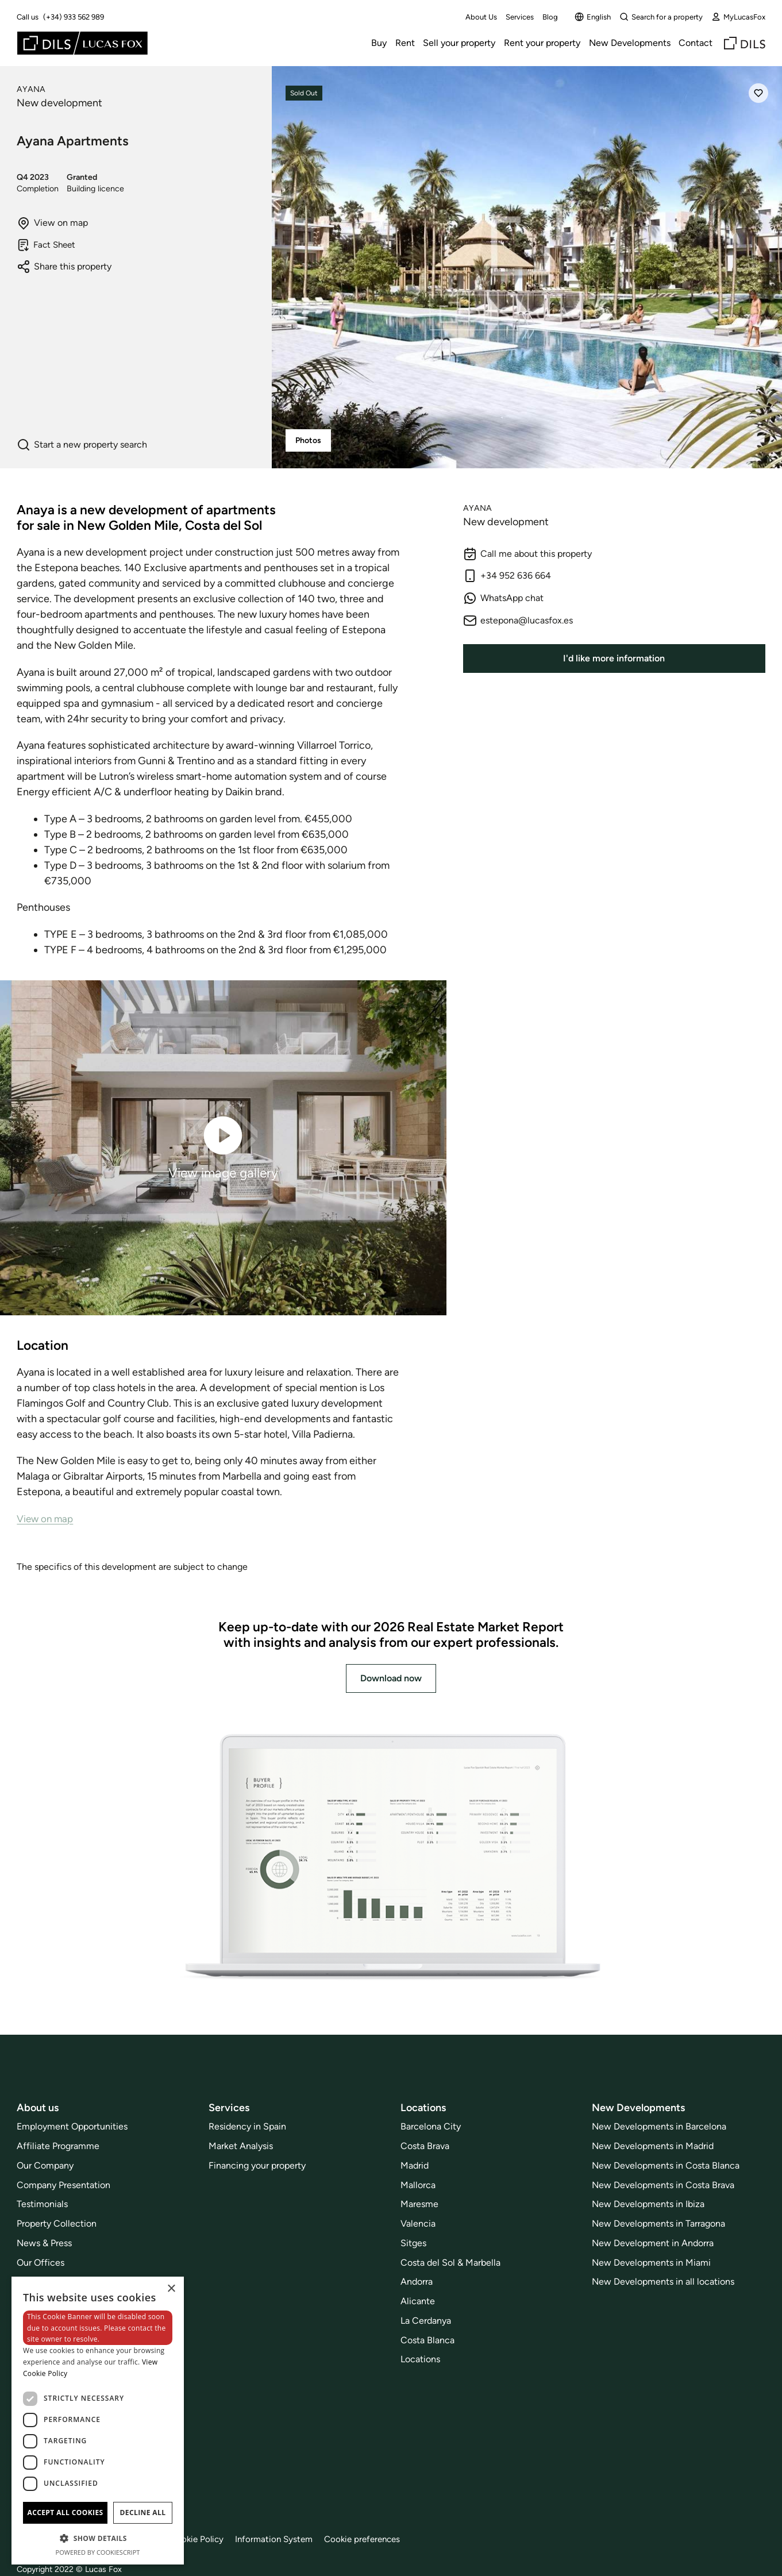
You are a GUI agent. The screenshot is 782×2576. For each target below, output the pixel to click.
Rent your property (542, 42)
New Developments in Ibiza (648, 2203)
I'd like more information (614, 658)
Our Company (45, 2165)
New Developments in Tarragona (658, 2223)
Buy (379, 42)
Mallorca (418, 2185)
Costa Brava (424, 2145)
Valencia (418, 2223)
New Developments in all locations (663, 2281)
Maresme (419, 2203)
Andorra (416, 2281)
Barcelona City (430, 2126)
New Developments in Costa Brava (663, 2185)
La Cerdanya (425, 2320)
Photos (308, 440)
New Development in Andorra (653, 2243)
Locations (420, 2359)
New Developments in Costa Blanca (665, 2165)
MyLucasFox (738, 16)
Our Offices (40, 2262)
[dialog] (97, 2421)
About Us (481, 17)
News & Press (44, 2243)
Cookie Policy (203, 2538)
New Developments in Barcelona (659, 2126)
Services (520, 17)
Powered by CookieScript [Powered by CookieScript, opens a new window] (98, 2552)
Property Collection (57, 2223)
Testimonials (42, 2203)
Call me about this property (527, 554)
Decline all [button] (143, 2512)
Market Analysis (241, 2145)
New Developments (630, 42)
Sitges (413, 2243)
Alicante (417, 2301)
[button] (97, 2538)
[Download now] (391, 1858)
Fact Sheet (48, 245)
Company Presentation (63, 2185)
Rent (405, 42)
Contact (695, 42)
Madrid (414, 2165)
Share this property (64, 267)
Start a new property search (82, 445)
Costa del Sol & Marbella (450, 2262)
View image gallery (223, 1146)
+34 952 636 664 (507, 576)
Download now (391, 1678)
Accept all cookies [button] (65, 2512)
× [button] (171, 2289)
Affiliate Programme (58, 2145)
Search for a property (661, 16)
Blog (550, 17)
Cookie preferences (376, 2538)
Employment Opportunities (72, 2126)
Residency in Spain (247, 2126)
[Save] (758, 93)
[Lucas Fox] (82, 43)
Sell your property (459, 42)
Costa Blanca (427, 2340)
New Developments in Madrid (653, 2145)
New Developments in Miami (651, 2262)
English (593, 16)
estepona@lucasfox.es (518, 620)
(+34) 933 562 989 (73, 17)
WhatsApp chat (503, 598)
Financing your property (257, 2165)
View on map (52, 223)
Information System (283, 2538)
